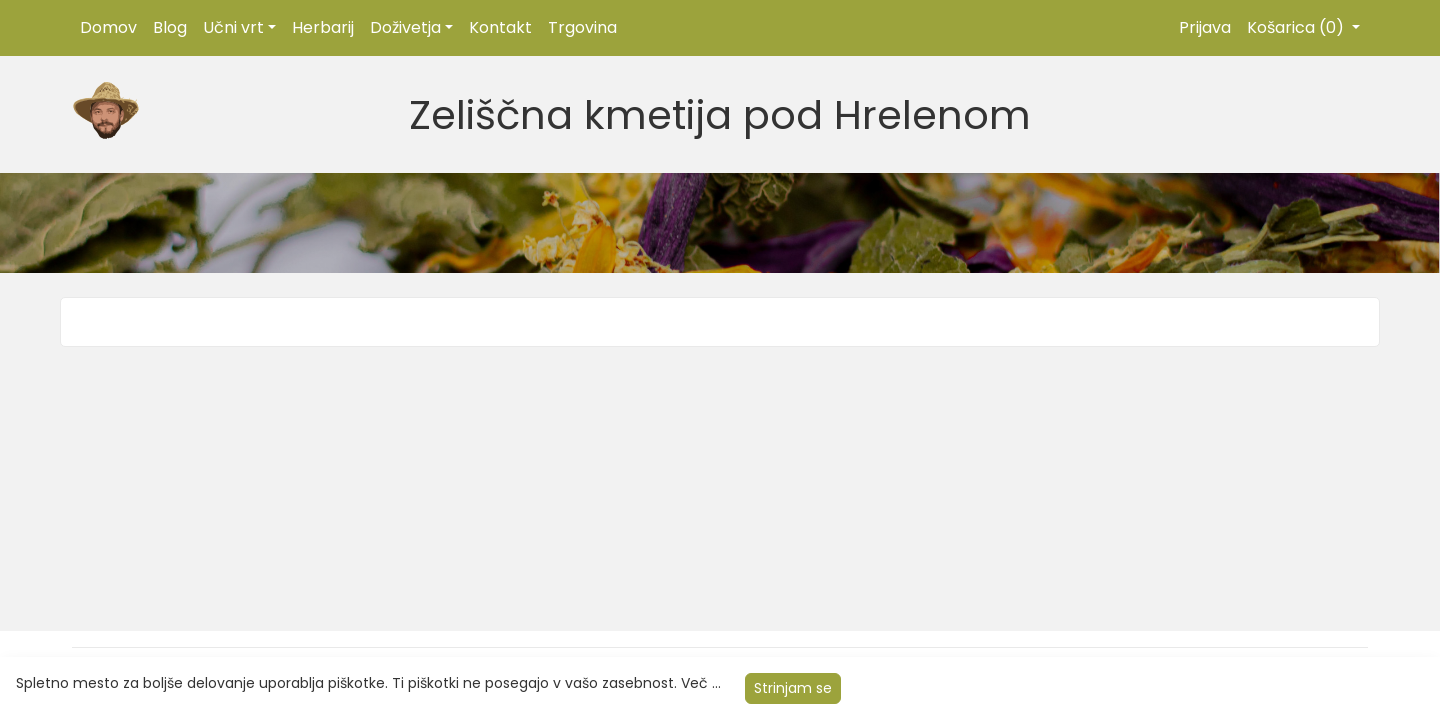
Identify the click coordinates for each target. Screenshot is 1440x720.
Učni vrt (233, 27)
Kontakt (500, 27)
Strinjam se (793, 688)
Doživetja (405, 27)
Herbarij (323, 27)
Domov (108, 27)
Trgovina (582, 27)
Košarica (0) (1297, 27)
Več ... (701, 683)
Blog (170, 27)
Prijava (1205, 27)
